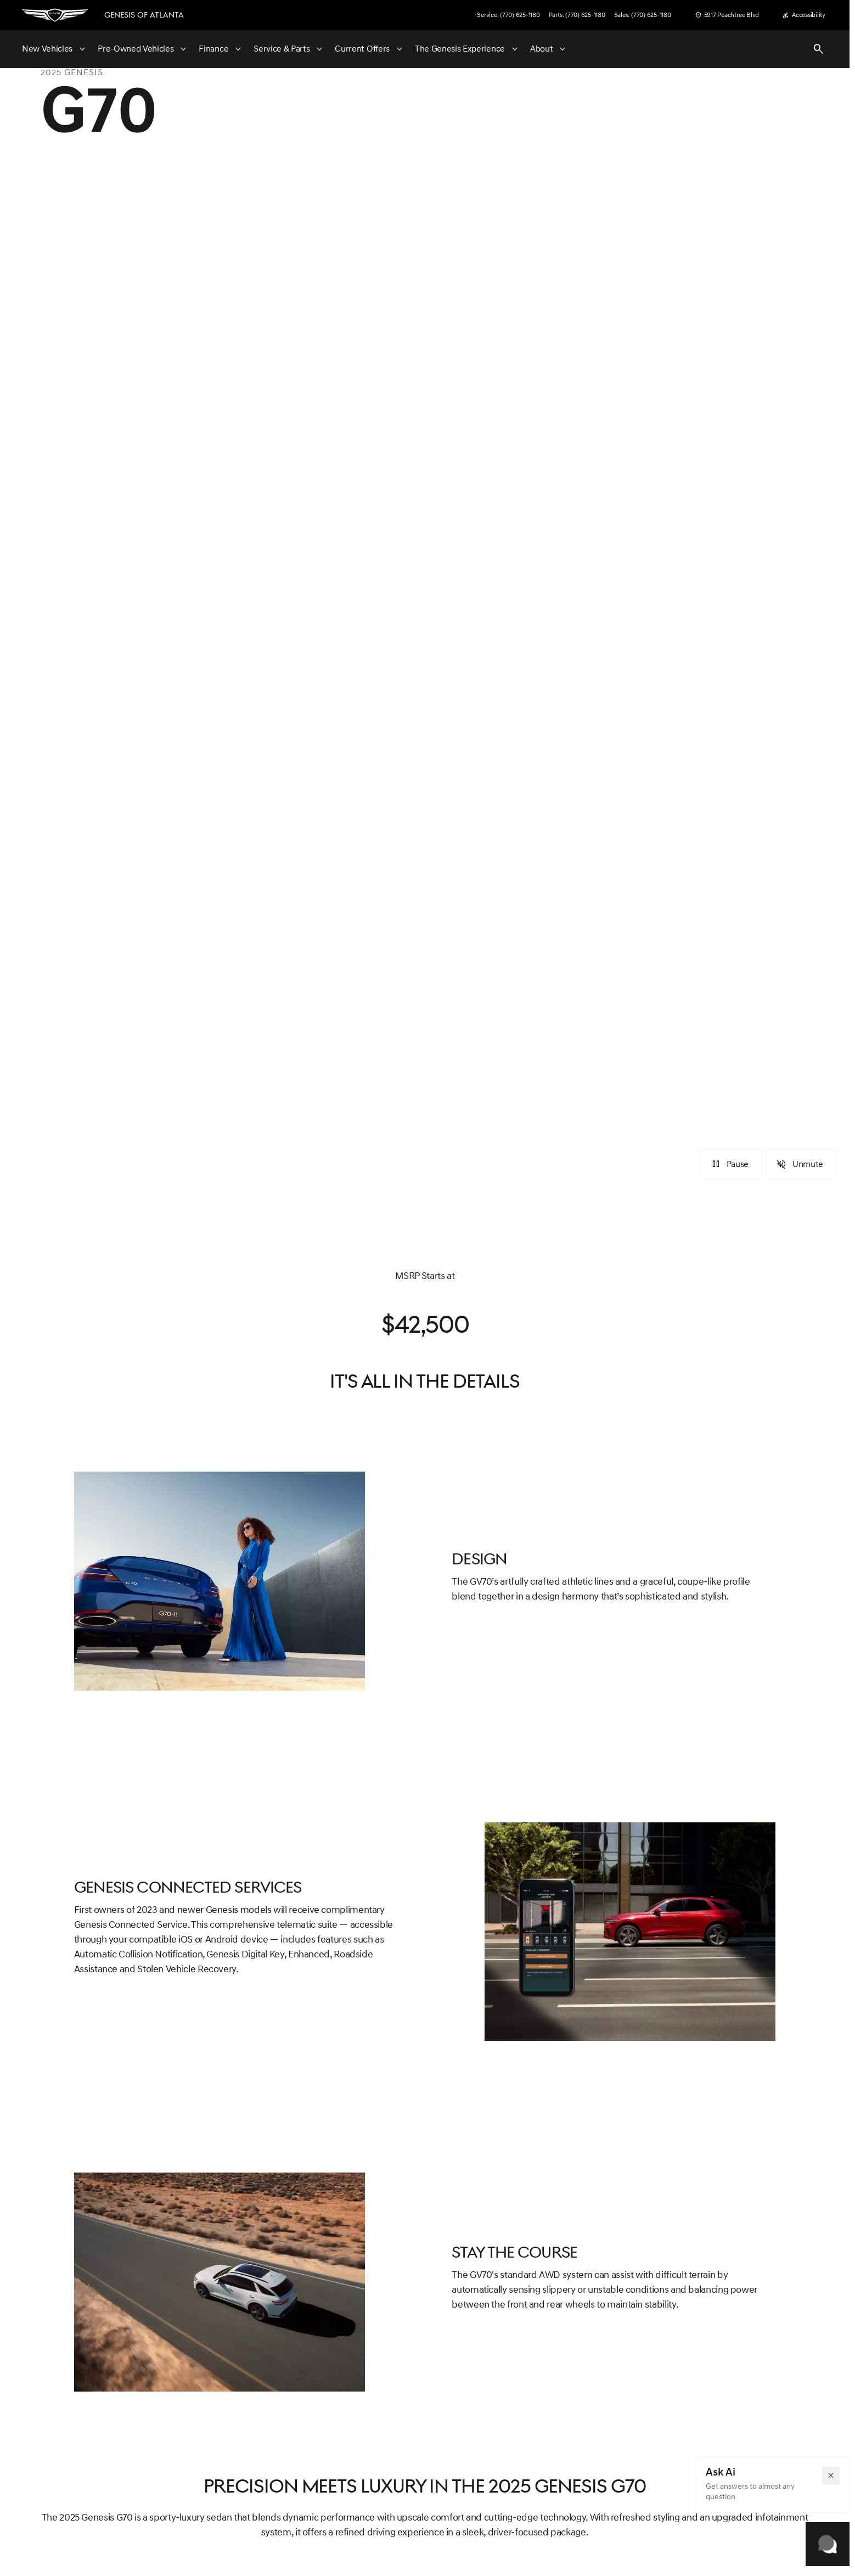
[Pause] (731, 1164)
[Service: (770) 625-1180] (508, 15)
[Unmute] (801, 1164)
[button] (831, 2475)
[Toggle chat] (828, 2544)
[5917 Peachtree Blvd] (726, 15)
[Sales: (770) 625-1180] (642, 15)
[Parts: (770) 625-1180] (577, 15)
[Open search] (819, 49)
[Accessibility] (804, 15)
